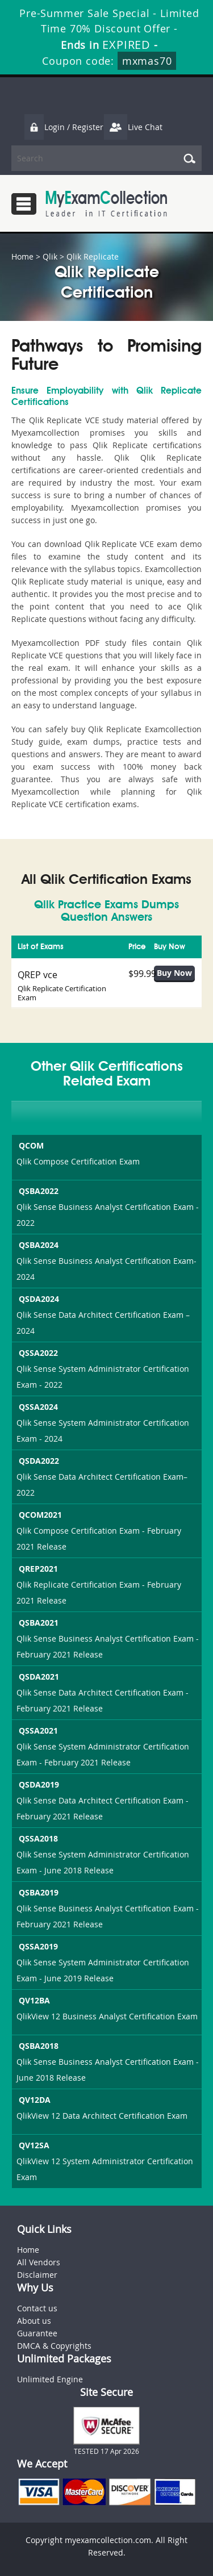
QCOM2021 (39, 1514)
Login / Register (63, 127)
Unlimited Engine (50, 2379)
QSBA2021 (37, 1622)
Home (22, 256)
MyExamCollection (106, 203)
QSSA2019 (37, 1946)
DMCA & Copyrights (54, 2345)
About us (34, 2320)
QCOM (30, 1145)
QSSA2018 (37, 1838)
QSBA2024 (37, 1244)
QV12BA (33, 2000)
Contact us (37, 2308)
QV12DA (33, 2099)
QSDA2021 (37, 1676)
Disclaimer (37, 2274)
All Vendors (38, 2262)
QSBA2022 (37, 1190)
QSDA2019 (37, 1784)
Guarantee (37, 2333)
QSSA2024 (37, 1406)
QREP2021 (37, 1568)
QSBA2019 (37, 1892)
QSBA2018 (37, 2045)
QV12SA (32, 2145)
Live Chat (132, 127)
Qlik (50, 256)
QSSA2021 (37, 1730)
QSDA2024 (37, 1298)
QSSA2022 (37, 1352)
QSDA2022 (37, 1460)
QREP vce (37, 974)
